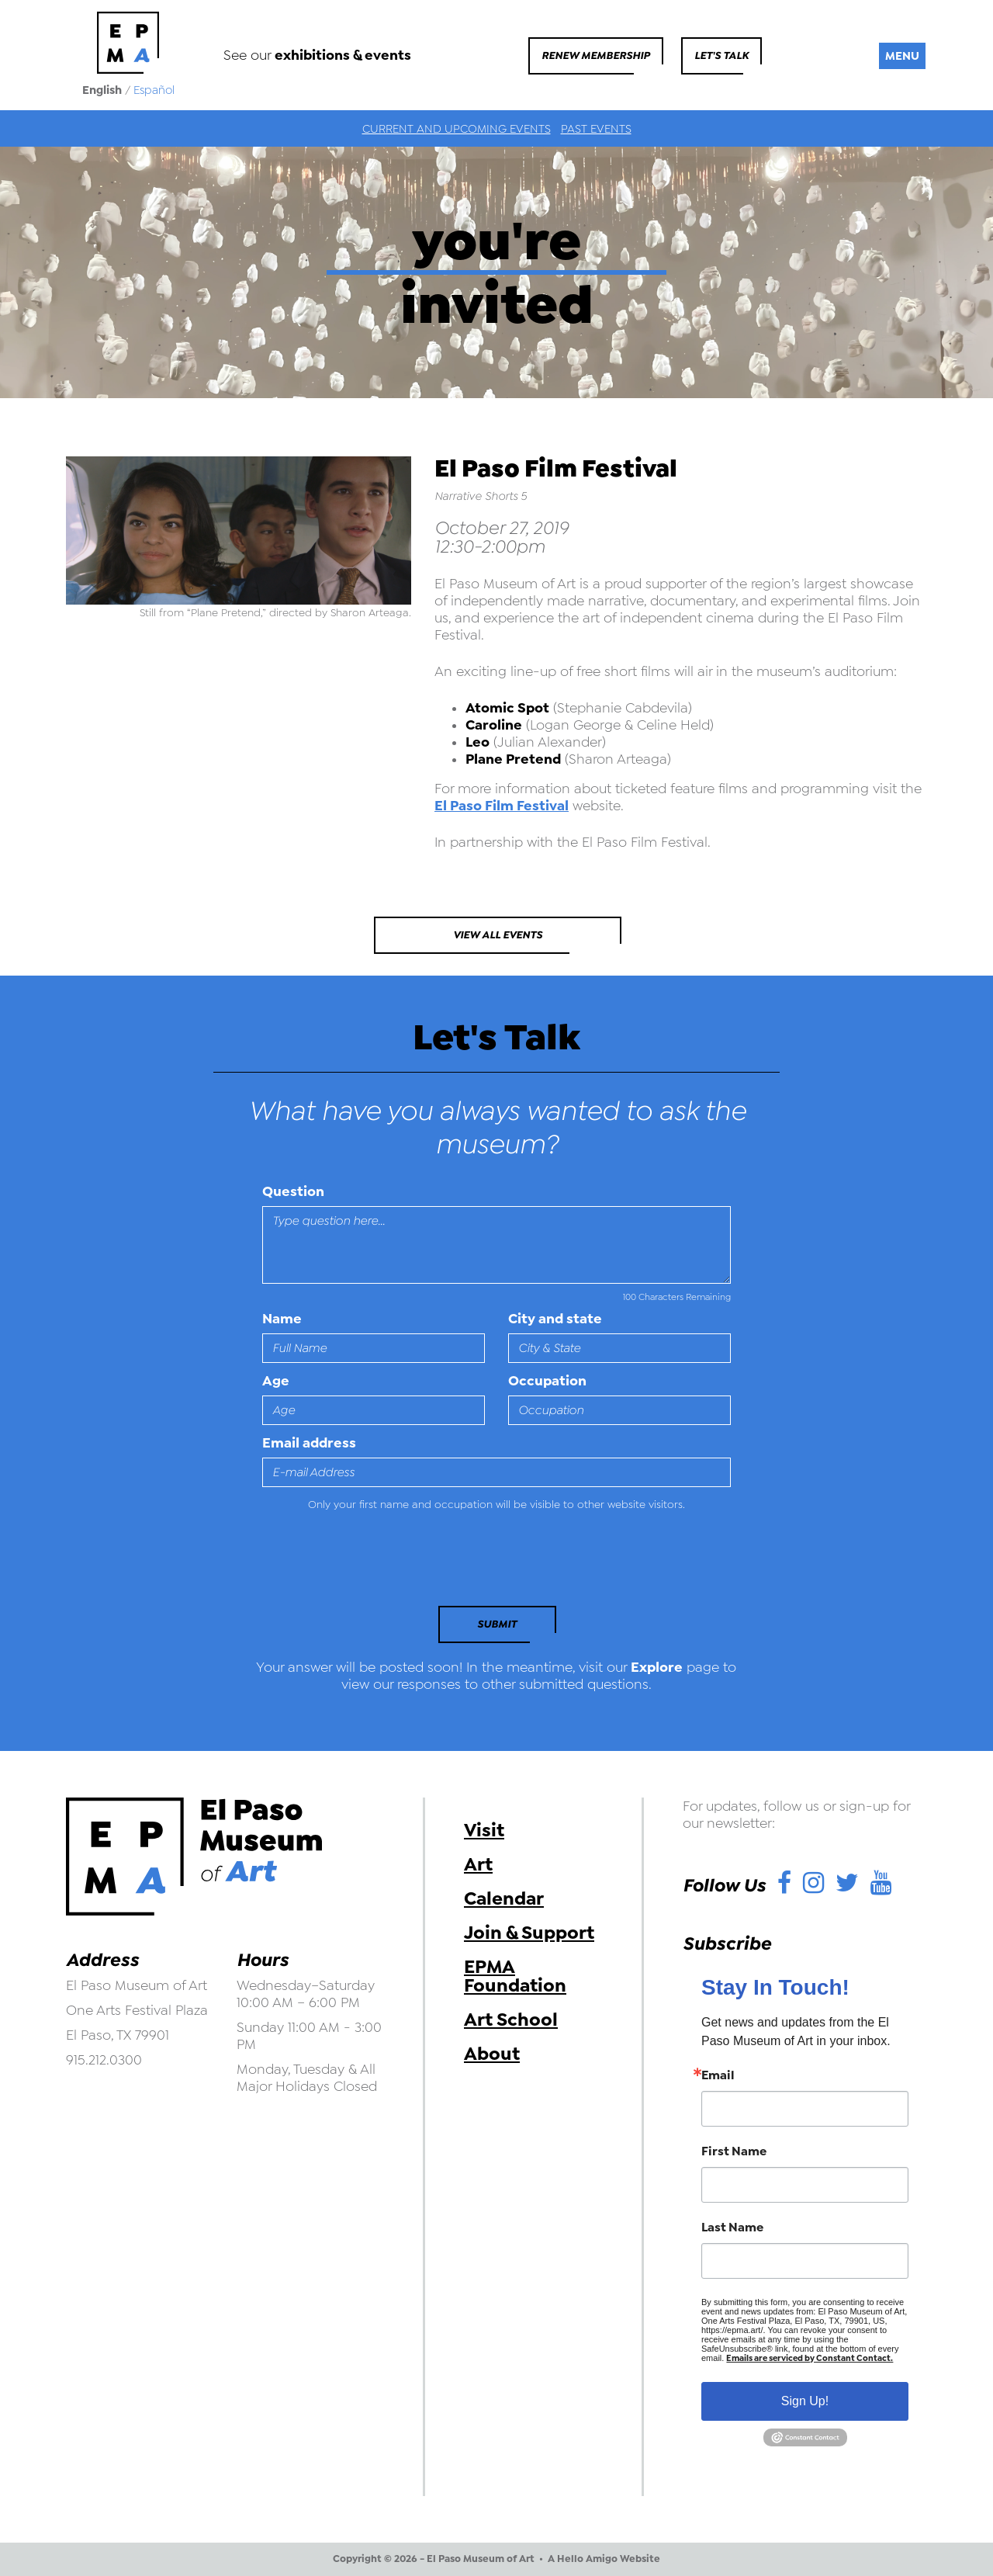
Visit (484, 1830)
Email (718, 2075)
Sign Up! (805, 2401)
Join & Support (529, 1932)
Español (154, 90)
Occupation (547, 1380)
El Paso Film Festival (501, 805)
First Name (733, 2151)
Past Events (596, 129)
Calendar (504, 1898)
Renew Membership (595, 55)
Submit (497, 1624)
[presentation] (368, 1563)
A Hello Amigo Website (604, 2559)
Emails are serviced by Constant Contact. (809, 2358)
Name (282, 1318)
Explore (657, 1667)
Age (275, 1380)
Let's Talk (721, 55)
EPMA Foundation (515, 1976)
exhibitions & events (343, 55)
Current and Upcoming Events (456, 129)
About (492, 2053)
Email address (309, 1442)
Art (478, 1864)
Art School (511, 2019)
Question (293, 1191)
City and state (555, 1318)
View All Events (497, 934)
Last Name (732, 2227)
